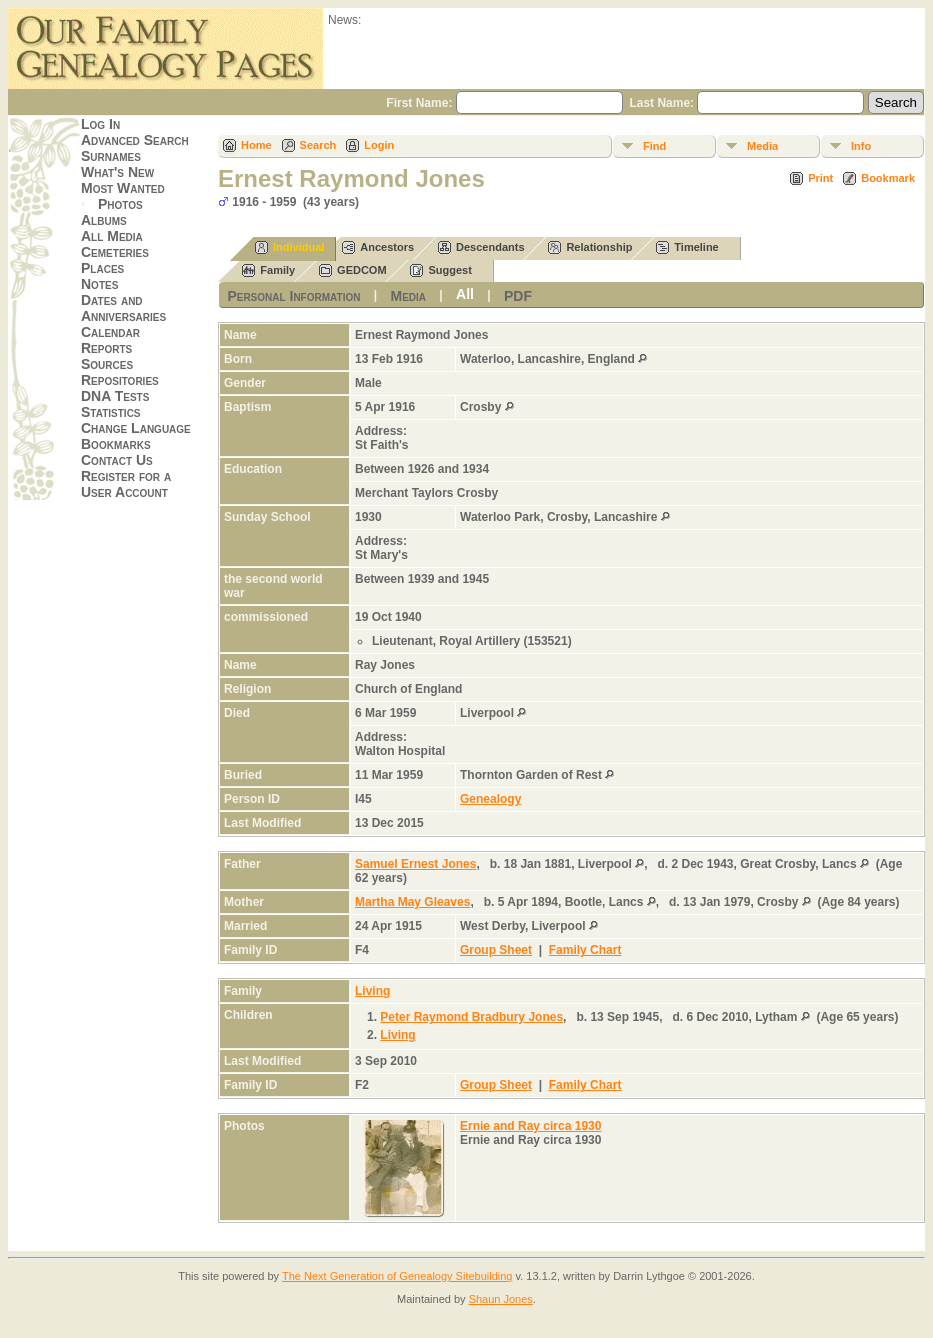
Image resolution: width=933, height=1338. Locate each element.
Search (318, 145)
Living (372, 991)
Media (762, 146)
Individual (289, 247)
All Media (112, 236)
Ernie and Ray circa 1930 (530, 1126)
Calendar (110, 332)
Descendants (481, 247)
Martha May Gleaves (412, 902)
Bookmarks (116, 444)
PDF (518, 296)
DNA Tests (115, 396)
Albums (104, 220)
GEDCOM (353, 270)
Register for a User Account (126, 484)
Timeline (687, 247)
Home (256, 145)
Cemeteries (115, 252)
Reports (106, 348)
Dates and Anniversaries (123, 308)
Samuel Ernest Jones (415, 864)
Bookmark (888, 178)
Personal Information (293, 296)
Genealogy (490, 799)
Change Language (136, 428)
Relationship (590, 247)
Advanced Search (135, 140)
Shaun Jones (501, 1299)
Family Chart (585, 950)
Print (820, 178)
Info (861, 146)
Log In (100, 124)
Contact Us (117, 460)
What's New (117, 172)
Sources (107, 364)
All (465, 294)
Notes (99, 284)
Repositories (120, 380)
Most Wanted (123, 188)
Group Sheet (496, 950)
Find (654, 146)
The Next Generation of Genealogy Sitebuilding (397, 1276)
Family (268, 270)
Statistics (111, 412)
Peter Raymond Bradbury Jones (471, 1017)
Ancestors (378, 247)
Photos (120, 204)
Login (379, 145)
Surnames (111, 156)
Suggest (440, 270)
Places (102, 268)
